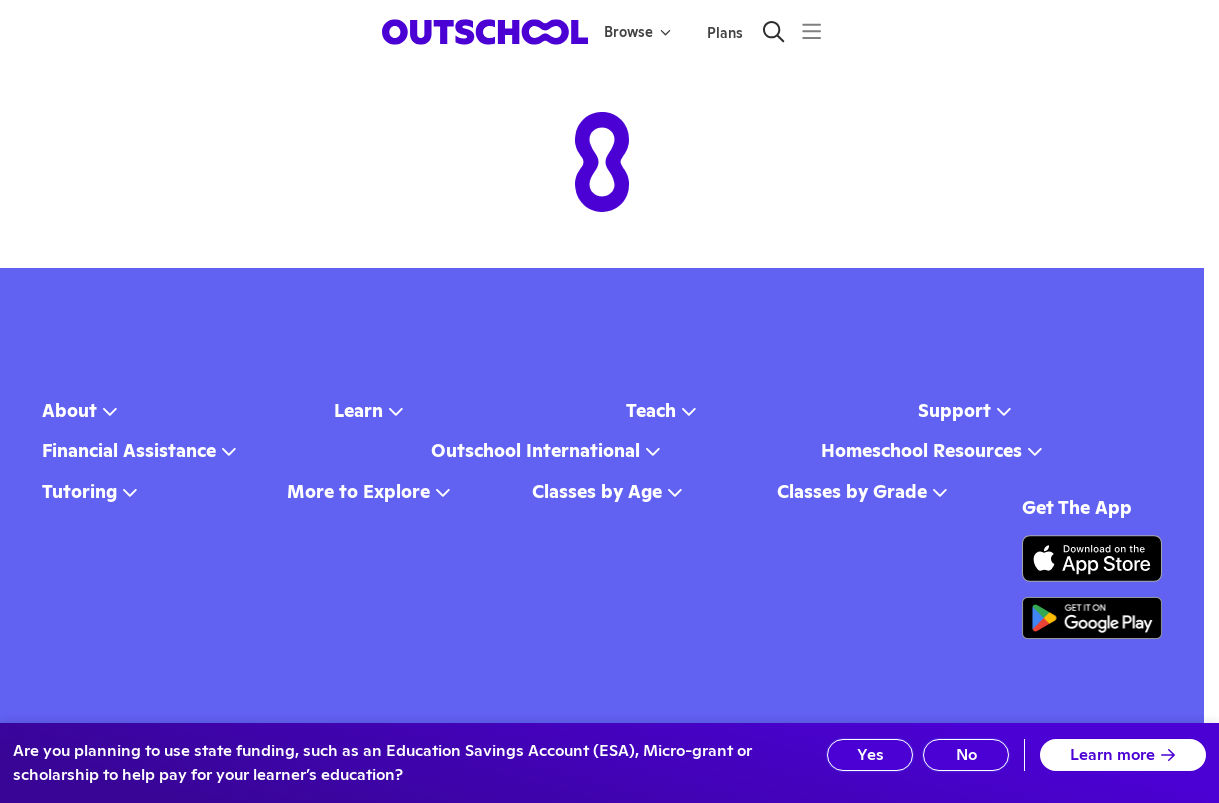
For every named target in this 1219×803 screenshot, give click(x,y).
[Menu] (811, 31)
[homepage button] (485, 32)
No (966, 754)
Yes (870, 754)
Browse (637, 32)
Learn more (1123, 754)
